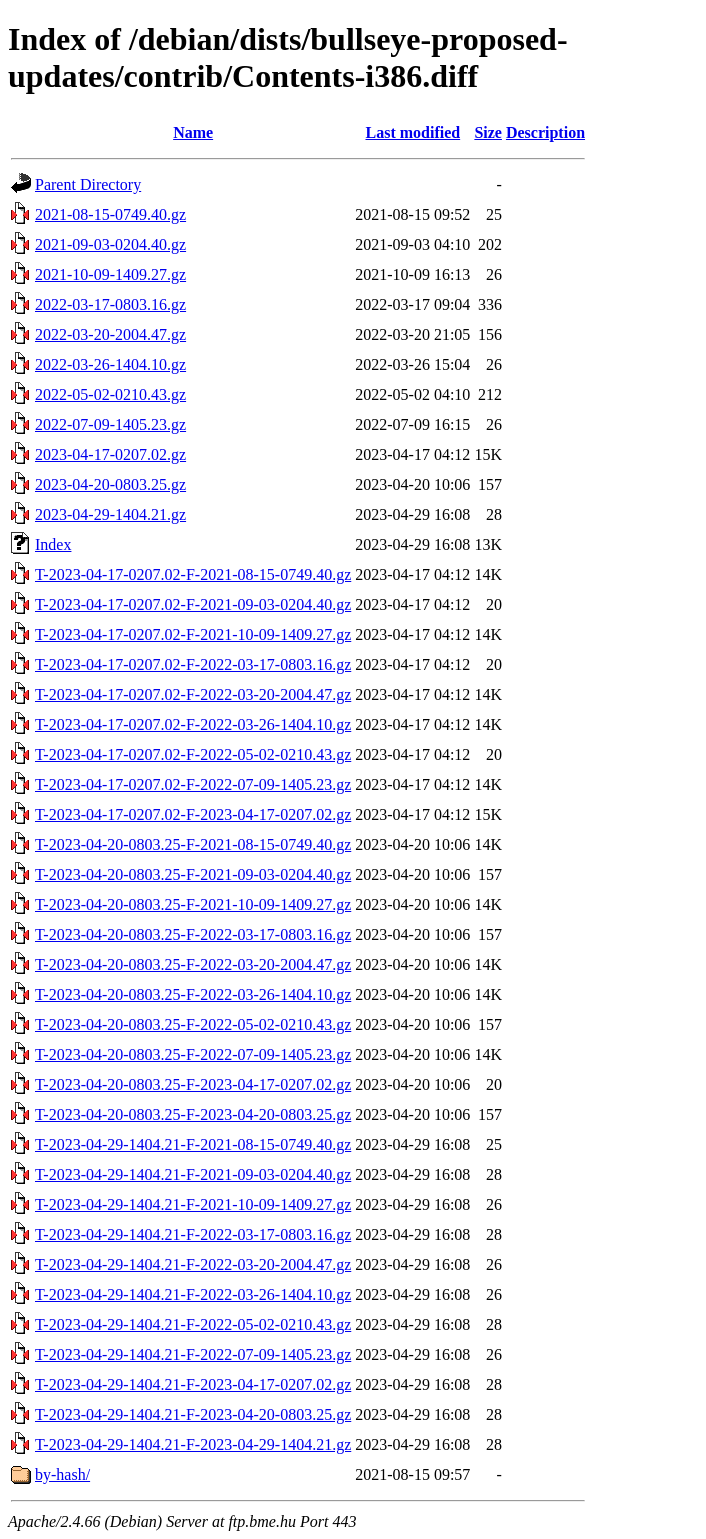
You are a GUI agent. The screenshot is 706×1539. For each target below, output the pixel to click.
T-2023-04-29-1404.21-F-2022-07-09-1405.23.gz (193, 1354)
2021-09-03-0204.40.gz (110, 244)
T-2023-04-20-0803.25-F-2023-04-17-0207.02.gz (193, 1084)
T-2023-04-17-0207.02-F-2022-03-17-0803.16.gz (193, 664)
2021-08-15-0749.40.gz (110, 214)
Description (545, 132)
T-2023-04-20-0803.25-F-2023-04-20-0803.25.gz (193, 1114)
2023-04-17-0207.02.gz (110, 454)
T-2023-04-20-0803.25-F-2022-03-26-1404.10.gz (193, 994)
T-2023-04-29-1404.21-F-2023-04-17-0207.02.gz (193, 1384)
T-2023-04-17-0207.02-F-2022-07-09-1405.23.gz (193, 784)
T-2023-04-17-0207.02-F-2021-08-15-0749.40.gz (193, 574)
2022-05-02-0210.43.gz (110, 394)
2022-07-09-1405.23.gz (110, 424)
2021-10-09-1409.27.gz (110, 274)
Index (53, 544)
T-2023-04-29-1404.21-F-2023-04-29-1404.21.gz (193, 1444)
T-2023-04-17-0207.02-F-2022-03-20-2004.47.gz (193, 694)
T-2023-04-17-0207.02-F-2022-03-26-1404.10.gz (193, 724)
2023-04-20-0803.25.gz (110, 484)
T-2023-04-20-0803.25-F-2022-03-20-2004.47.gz (193, 964)
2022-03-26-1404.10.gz (110, 364)
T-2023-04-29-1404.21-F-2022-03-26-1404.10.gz (193, 1294)
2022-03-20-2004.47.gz (110, 334)
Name (193, 132)
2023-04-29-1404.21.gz (110, 514)
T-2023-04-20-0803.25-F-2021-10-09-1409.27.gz (193, 904)
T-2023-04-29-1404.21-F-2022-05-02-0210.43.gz (193, 1324)
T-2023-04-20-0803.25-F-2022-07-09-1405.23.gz (193, 1054)
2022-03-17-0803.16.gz (110, 304)
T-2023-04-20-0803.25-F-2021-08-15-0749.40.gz (193, 844)
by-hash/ (62, 1474)
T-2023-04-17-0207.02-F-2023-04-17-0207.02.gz (193, 814)
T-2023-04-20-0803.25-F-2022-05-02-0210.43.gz (193, 1024)
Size (488, 132)
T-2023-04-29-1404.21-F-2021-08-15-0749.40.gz (193, 1144)
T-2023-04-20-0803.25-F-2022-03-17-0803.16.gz (193, 934)
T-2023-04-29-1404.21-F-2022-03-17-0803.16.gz (193, 1234)
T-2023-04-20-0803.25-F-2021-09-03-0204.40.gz (193, 874)
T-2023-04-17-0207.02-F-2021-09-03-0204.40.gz (193, 604)
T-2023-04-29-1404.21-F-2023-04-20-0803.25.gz (193, 1414)
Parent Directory (88, 184)
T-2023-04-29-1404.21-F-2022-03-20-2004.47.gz (193, 1264)
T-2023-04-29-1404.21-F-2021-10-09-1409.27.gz (193, 1204)
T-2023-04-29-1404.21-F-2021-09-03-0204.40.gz (193, 1174)
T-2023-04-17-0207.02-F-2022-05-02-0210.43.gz (193, 754)
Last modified (412, 132)
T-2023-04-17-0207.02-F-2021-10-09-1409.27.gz (193, 634)
